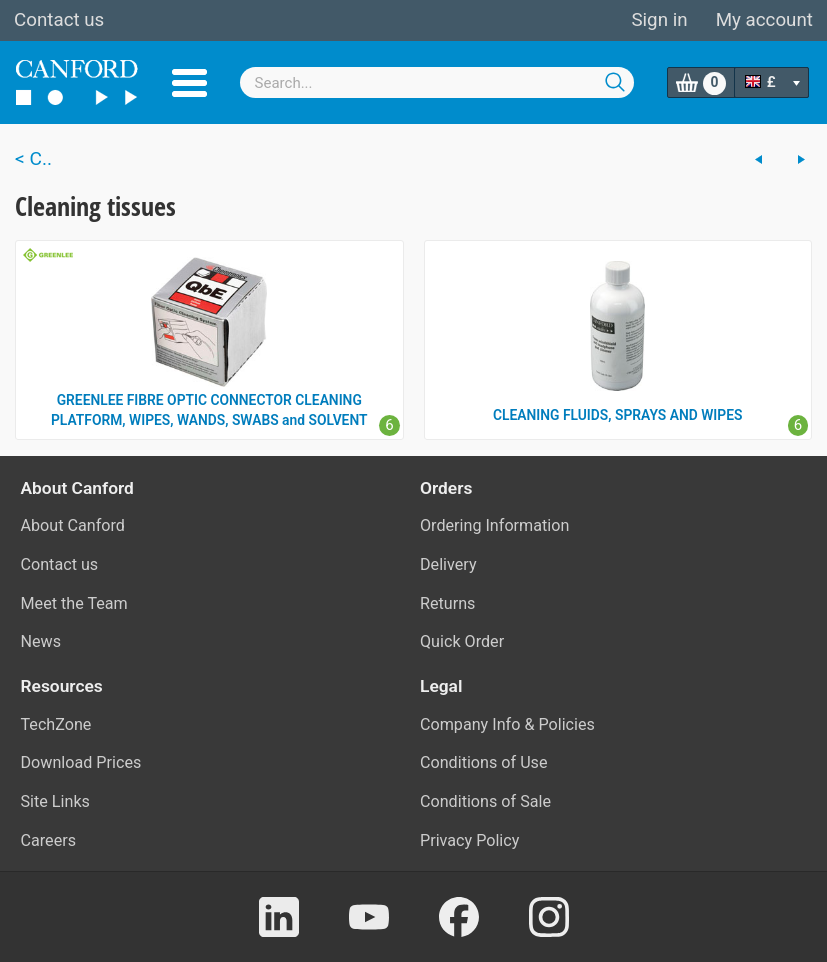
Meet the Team (74, 603)
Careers (49, 840)
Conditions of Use (484, 762)
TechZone (56, 724)
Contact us (59, 20)
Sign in (659, 20)
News (41, 641)
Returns (447, 603)
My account (764, 20)
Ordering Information (494, 525)
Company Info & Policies (507, 724)
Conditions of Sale (485, 801)
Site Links (55, 801)
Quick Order (462, 641)
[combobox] (437, 82)
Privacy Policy (469, 840)
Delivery (448, 564)
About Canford (73, 525)
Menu (189, 83)
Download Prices (81, 762)
